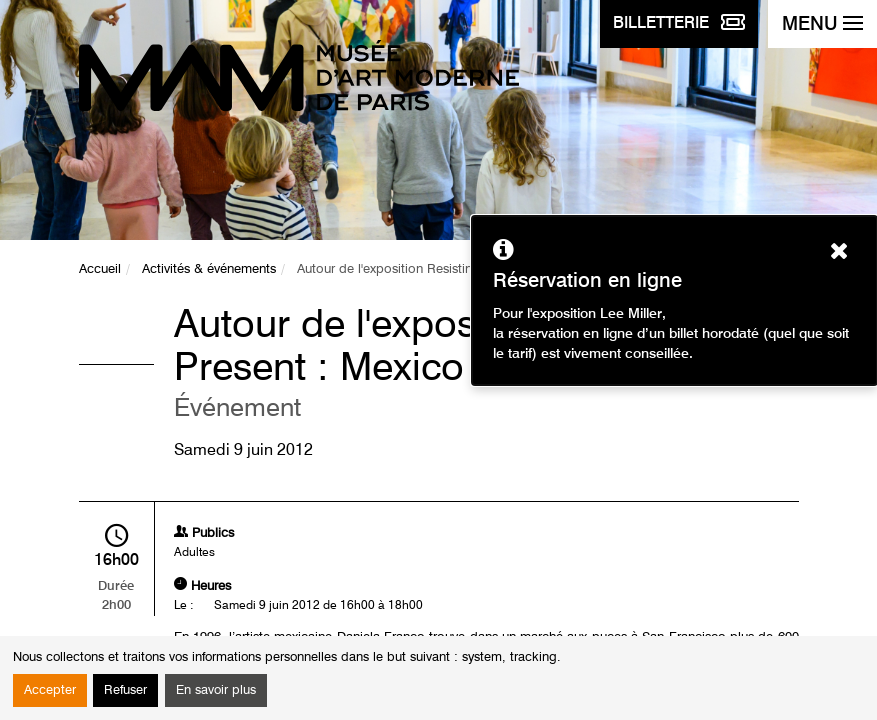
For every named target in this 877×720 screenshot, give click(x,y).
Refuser (125, 690)
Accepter (50, 690)
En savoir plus (216, 690)
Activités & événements (209, 269)
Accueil (100, 269)
